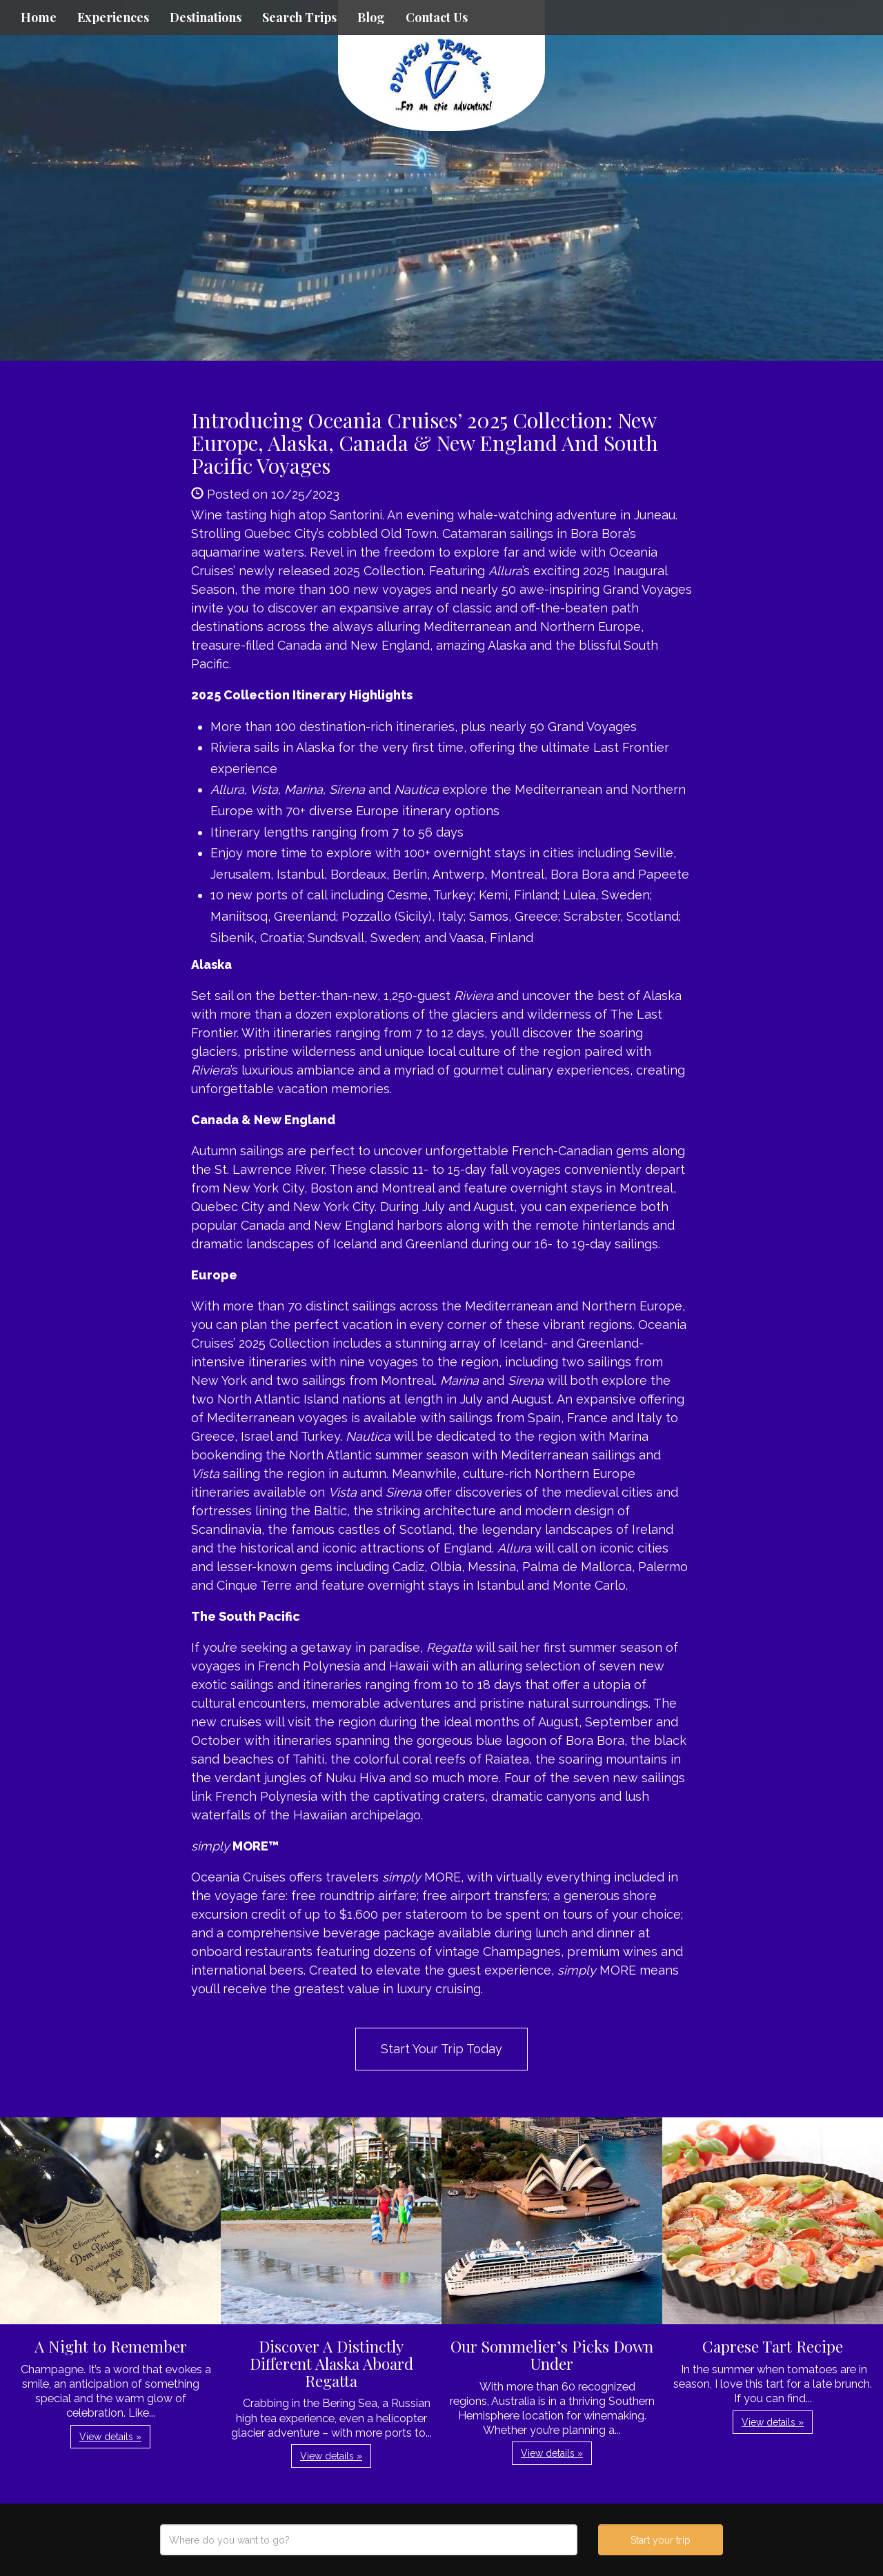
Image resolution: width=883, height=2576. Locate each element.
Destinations (205, 17)
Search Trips (299, 17)
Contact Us (437, 17)
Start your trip (661, 2540)
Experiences (113, 17)
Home (39, 17)
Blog (371, 17)
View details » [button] (110, 2436)
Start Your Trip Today (441, 2048)
